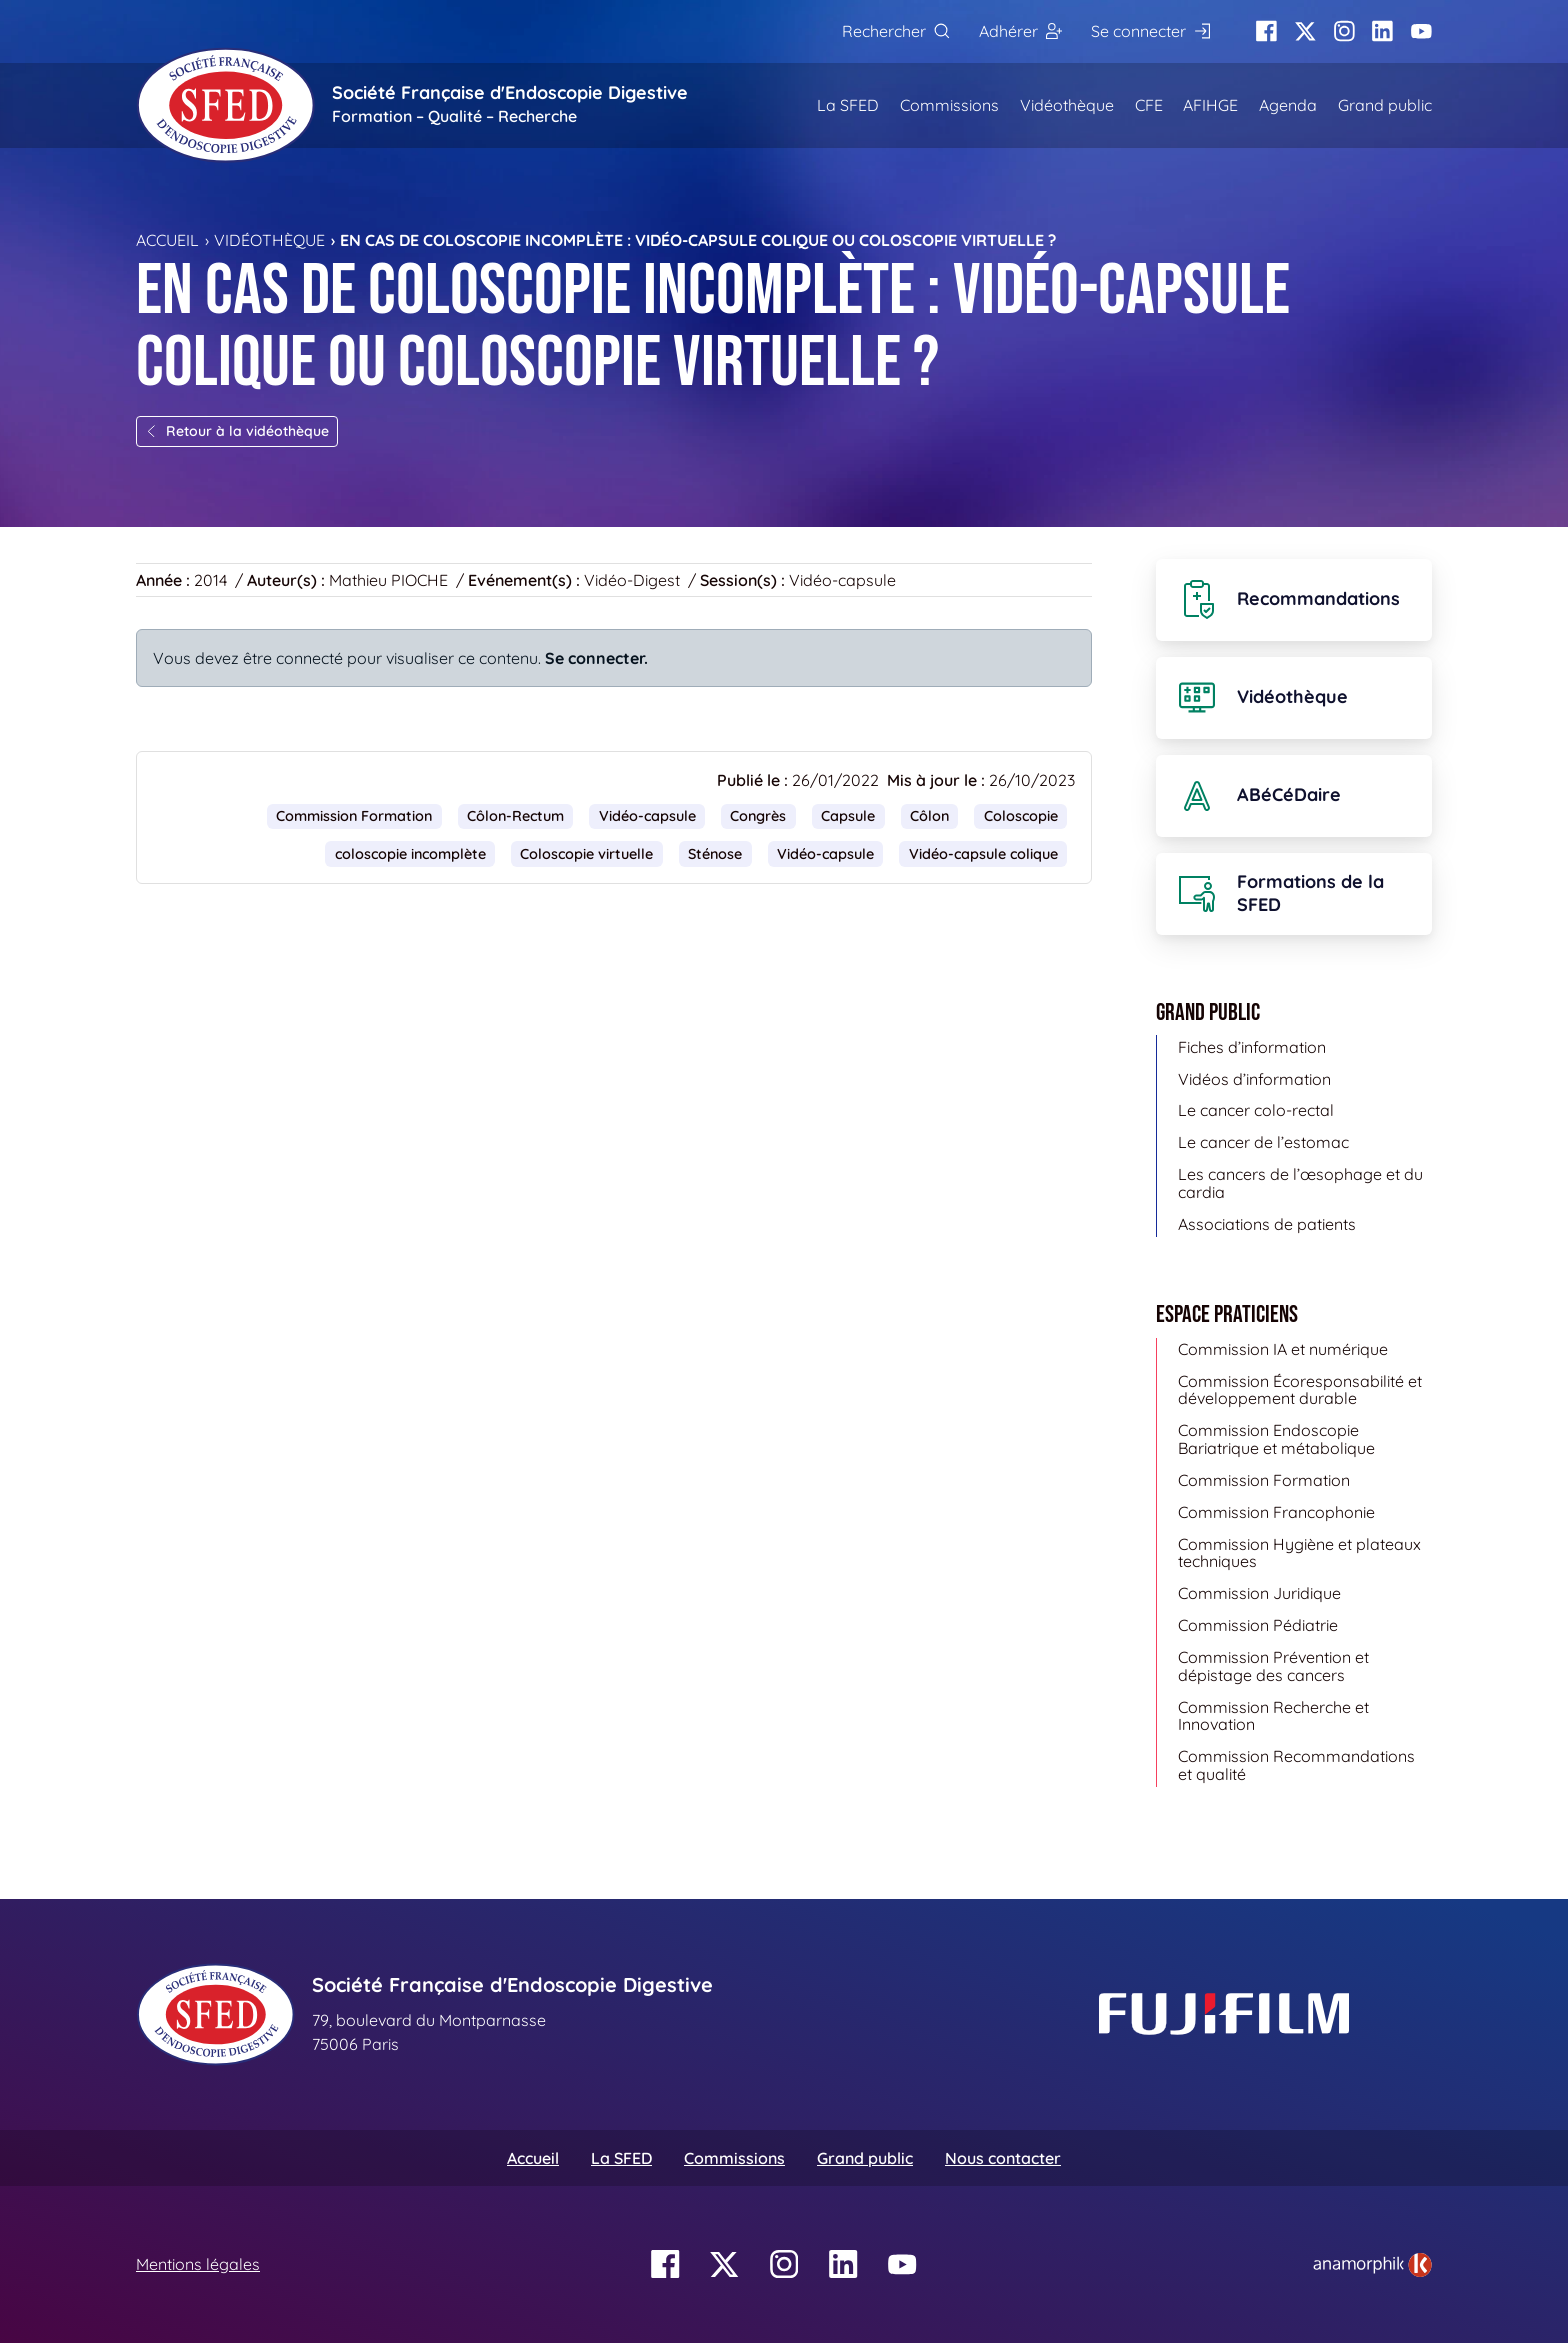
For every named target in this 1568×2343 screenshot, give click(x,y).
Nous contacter (1003, 2158)
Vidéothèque (1067, 105)
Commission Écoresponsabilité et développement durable (1300, 1390)
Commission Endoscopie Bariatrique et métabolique (1276, 1439)
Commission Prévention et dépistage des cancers (1273, 1666)
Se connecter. (596, 658)
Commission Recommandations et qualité (1296, 1765)
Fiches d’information (1252, 1047)
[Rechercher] (895, 31)
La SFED (848, 105)
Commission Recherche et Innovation (1273, 1716)
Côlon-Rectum (515, 816)
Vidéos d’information (1254, 1079)
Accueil (167, 240)
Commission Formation (354, 816)
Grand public (1385, 105)
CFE (1149, 105)
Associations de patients (1267, 1224)
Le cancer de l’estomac (1263, 1142)
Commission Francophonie (1276, 1512)
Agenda (1288, 105)
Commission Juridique (1259, 1593)
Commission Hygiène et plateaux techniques (1299, 1553)
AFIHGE (1210, 105)
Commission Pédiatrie (1258, 1625)
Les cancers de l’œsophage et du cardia (1300, 1183)
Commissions (949, 105)
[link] (1372, 2265)
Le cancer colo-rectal (1256, 1110)
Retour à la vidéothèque (237, 431)
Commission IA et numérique (1283, 1349)
